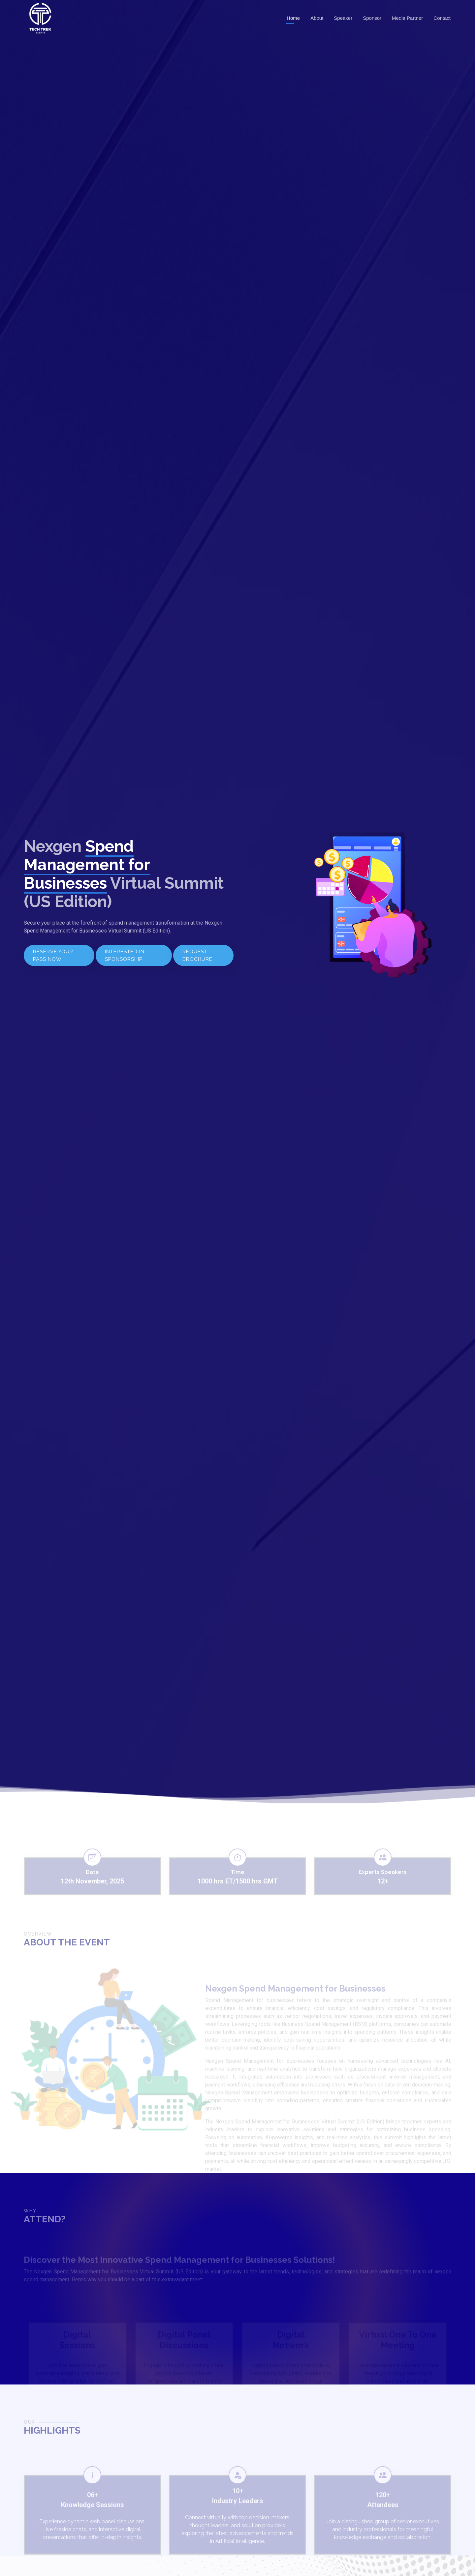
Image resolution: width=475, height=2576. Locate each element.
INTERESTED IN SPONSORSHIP (124, 955)
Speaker (343, 18)
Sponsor (372, 18)
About (316, 18)
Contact (442, 18)
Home (293, 18)
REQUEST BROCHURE (197, 955)
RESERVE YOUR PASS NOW (53, 955)
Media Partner (407, 18)
